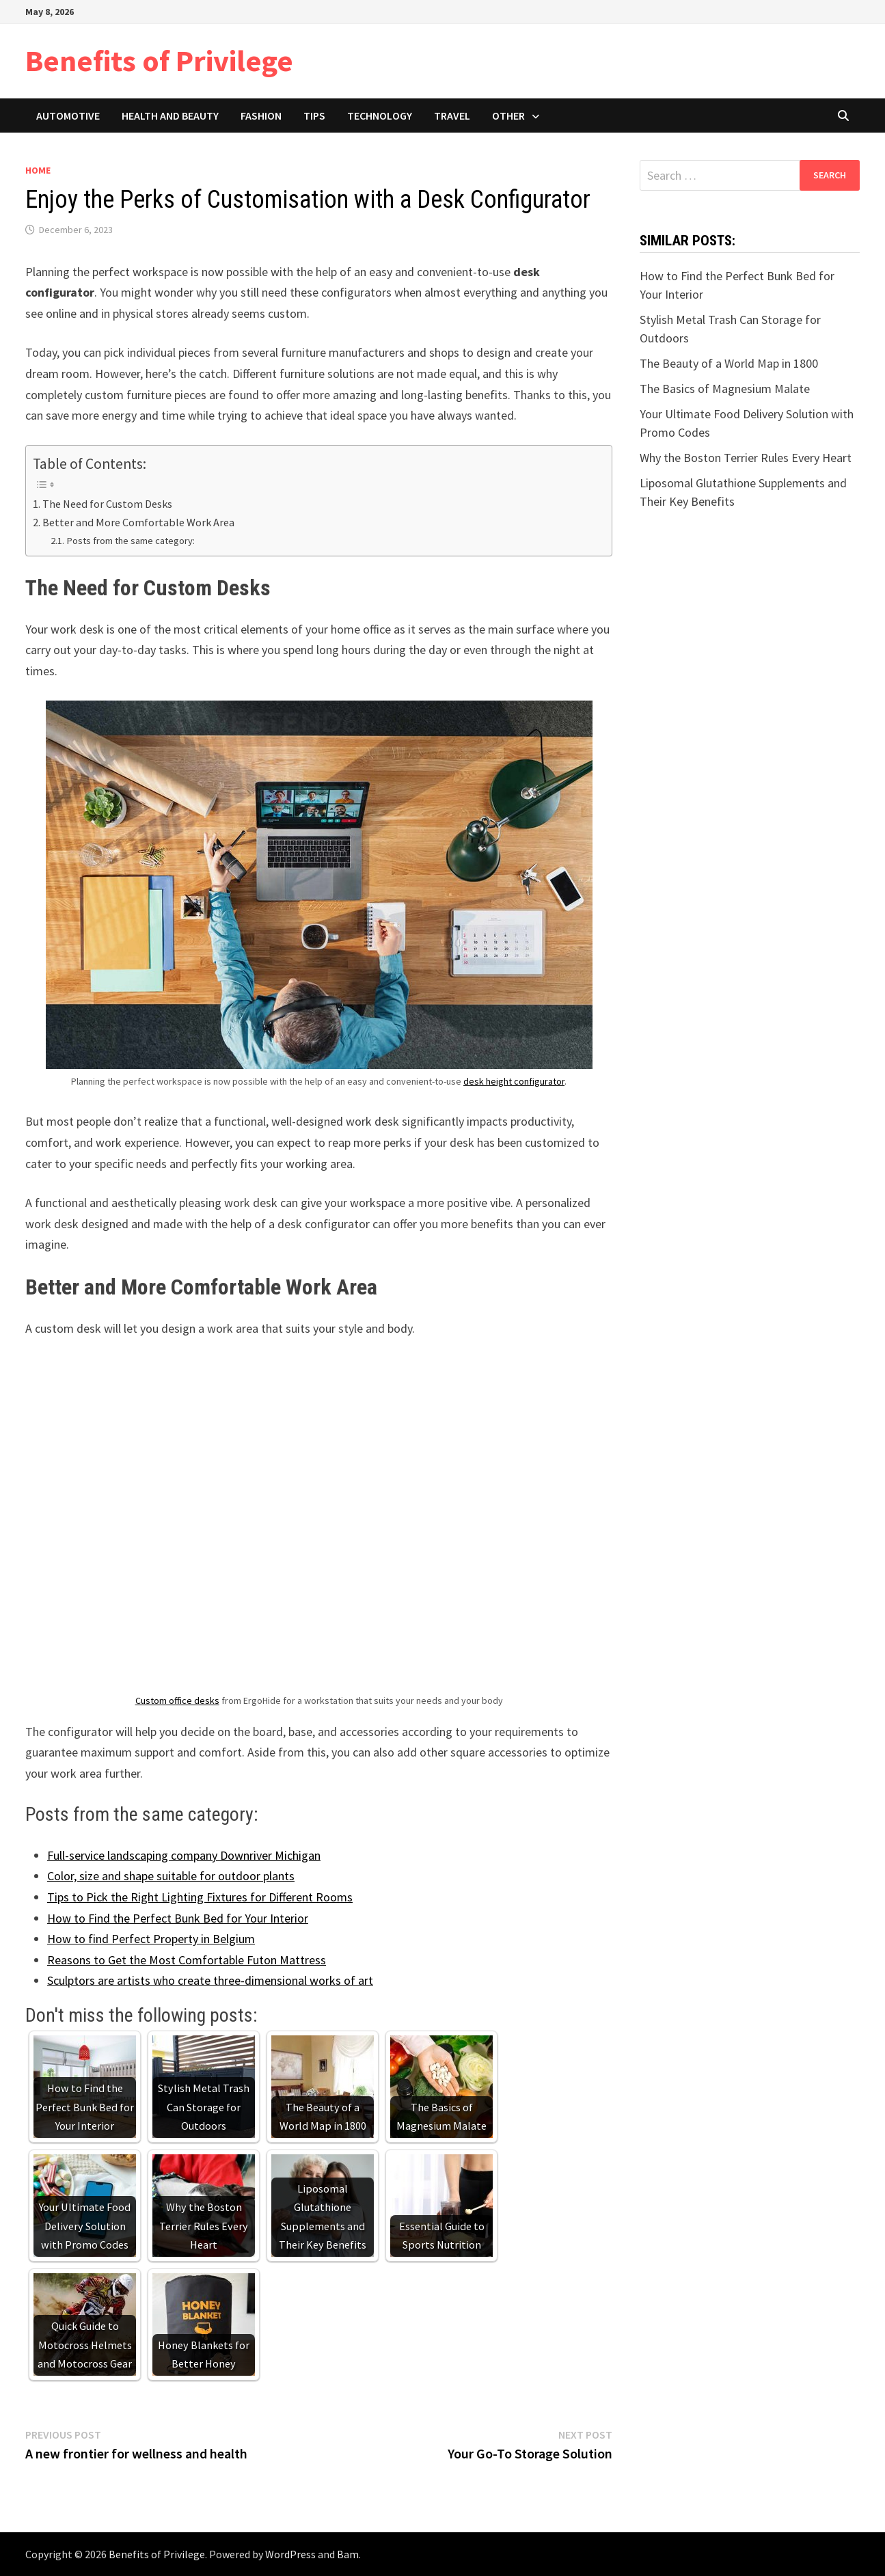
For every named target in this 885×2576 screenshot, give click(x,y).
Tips (314, 115)
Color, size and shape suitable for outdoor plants (171, 1876)
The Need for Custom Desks (107, 504)
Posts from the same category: (130, 540)
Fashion (261, 115)
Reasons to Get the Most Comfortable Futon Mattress (186, 1960)
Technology (379, 115)
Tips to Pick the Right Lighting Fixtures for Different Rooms (200, 1897)
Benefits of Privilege (159, 60)
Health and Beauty (170, 115)
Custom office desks (177, 1700)
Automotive (68, 115)
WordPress (290, 2554)
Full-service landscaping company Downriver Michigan (184, 1855)
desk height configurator (513, 1081)
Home (38, 170)
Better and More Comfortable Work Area (138, 522)
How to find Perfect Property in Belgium (151, 1939)
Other (508, 115)
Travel (452, 115)
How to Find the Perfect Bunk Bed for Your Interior (177, 1918)
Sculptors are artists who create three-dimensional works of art (210, 1980)
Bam (348, 2554)
